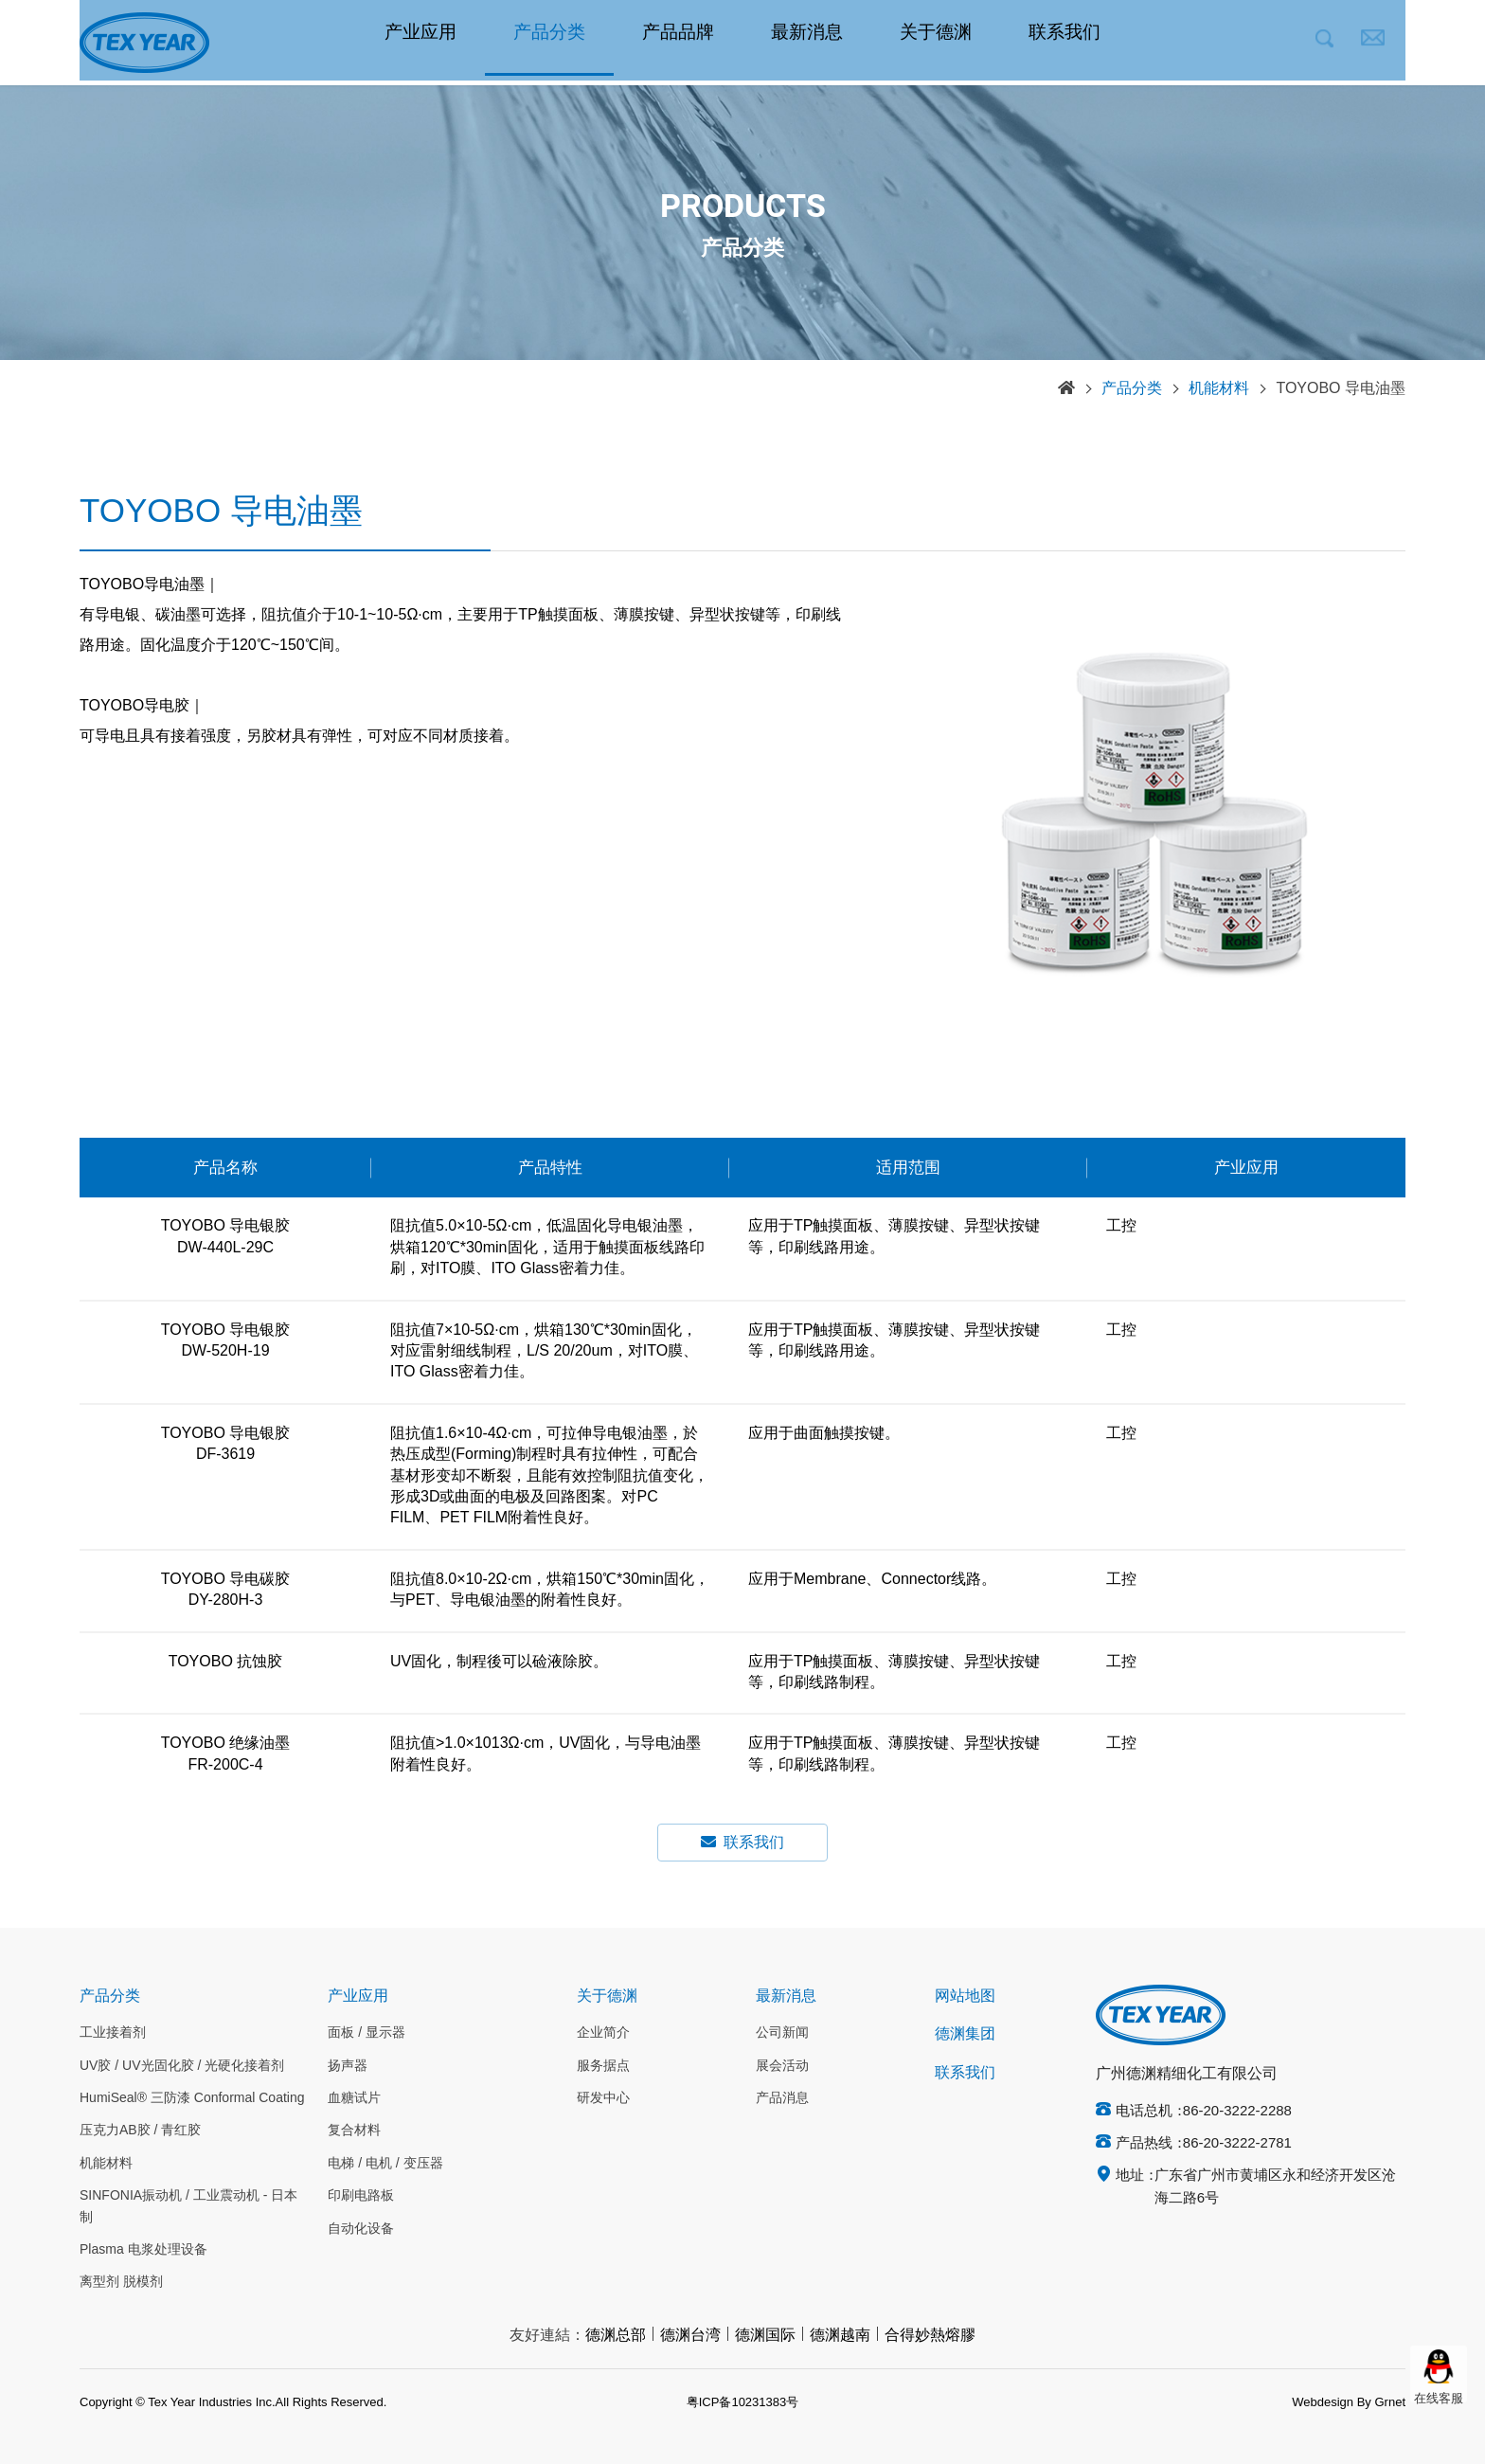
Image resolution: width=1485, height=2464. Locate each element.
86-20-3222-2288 (1237, 2111)
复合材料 (354, 2130)
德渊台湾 (690, 2336)
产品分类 (549, 42)
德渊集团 (965, 2034)
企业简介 (603, 2033)
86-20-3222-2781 (1237, 2143)
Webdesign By (1331, 2402)
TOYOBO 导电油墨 (1340, 389)
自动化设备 (361, 2229)
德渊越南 (840, 2336)
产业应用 (420, 42)
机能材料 (1219, 389)
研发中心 (603, 2098)
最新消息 (807, 42)
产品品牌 (678, 42)
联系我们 (1064, 42)
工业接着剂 (113, 2033)
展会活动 (782, 2066)
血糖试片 (354, 2098)
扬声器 (347, 2066)
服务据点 (603, 2066)
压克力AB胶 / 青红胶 (140, 2130)
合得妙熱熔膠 (930, 2336)
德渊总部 (615, 2336)
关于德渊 (936, 42)
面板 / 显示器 (366, 2033)
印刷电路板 (361, 2196)
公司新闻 (782, 2033)
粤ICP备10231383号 (743, 2402)
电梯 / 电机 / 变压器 (385, 2163)
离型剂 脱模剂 (121, 2282)
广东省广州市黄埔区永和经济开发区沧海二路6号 (1275, 2187)
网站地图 (965, 1996)
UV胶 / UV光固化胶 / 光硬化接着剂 (182, 2066)
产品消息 (782, 2098)
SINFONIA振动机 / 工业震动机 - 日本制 (188, 2206)
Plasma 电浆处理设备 (143, 2250)
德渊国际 (765, 2336)
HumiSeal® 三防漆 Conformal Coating (192, 2098)
